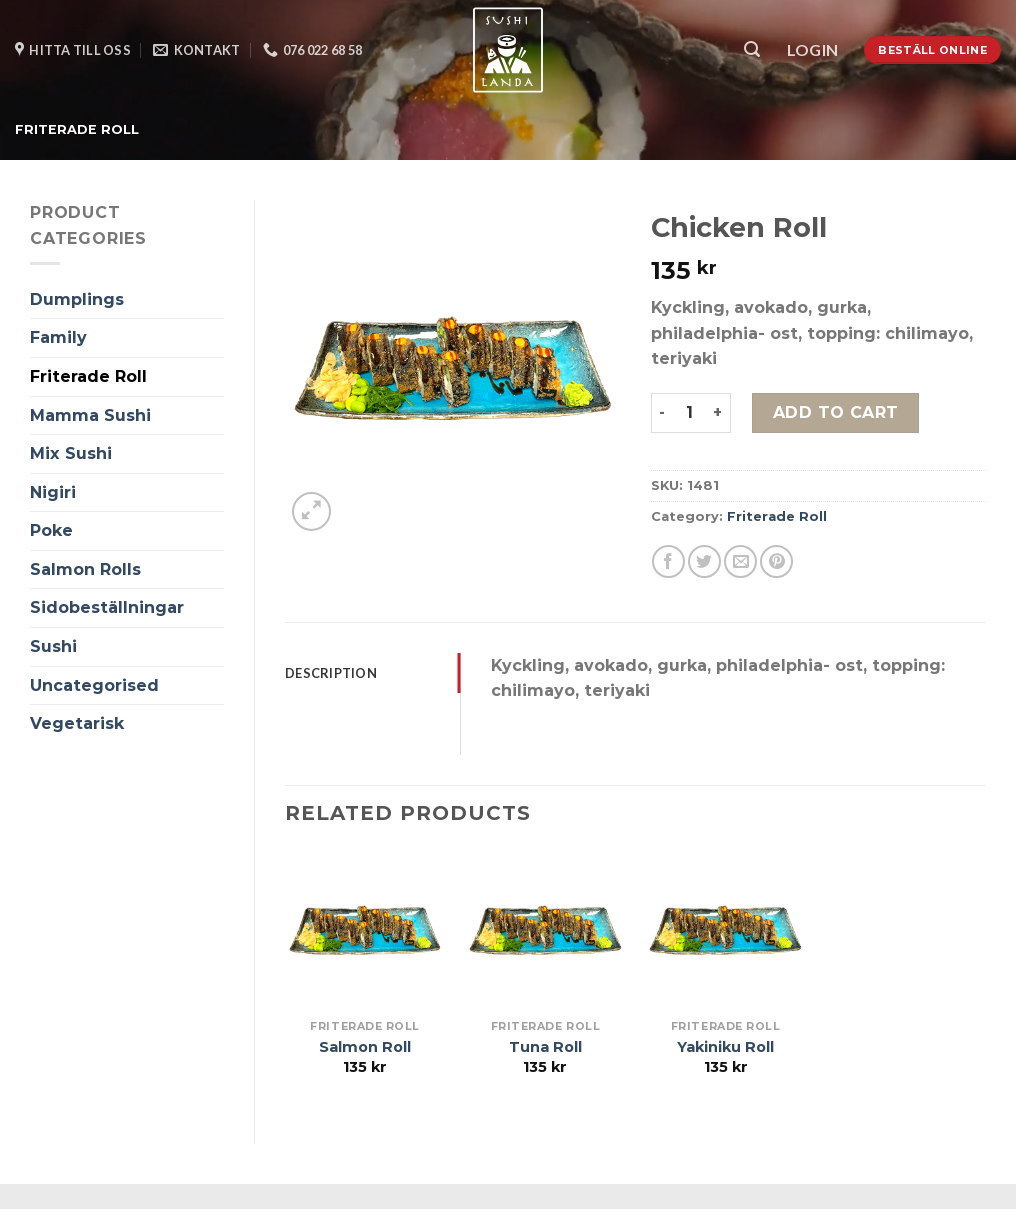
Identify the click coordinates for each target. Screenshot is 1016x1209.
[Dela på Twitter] (704, 561)
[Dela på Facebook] (668, 561)
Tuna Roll (545, 1047)
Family (58, 337)
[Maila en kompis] (740, 561)
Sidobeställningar (107, 607)
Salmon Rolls (85, 569)
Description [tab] (331, 673)
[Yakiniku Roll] (725, 930)
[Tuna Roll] (545, 930)
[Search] (752, 49)
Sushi (53, 646)
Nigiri (53, 492)
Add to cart (836, 412)
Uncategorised (94, 685)
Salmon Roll (365, 1047)
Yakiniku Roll (725, 1047)
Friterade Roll (77, 129)
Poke (51, 530)
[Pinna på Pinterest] (776, 561)
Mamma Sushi (90, 415)
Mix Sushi (71, 453)
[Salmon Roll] (365, 930)
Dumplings (77, 299)
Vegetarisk (77, 723)
